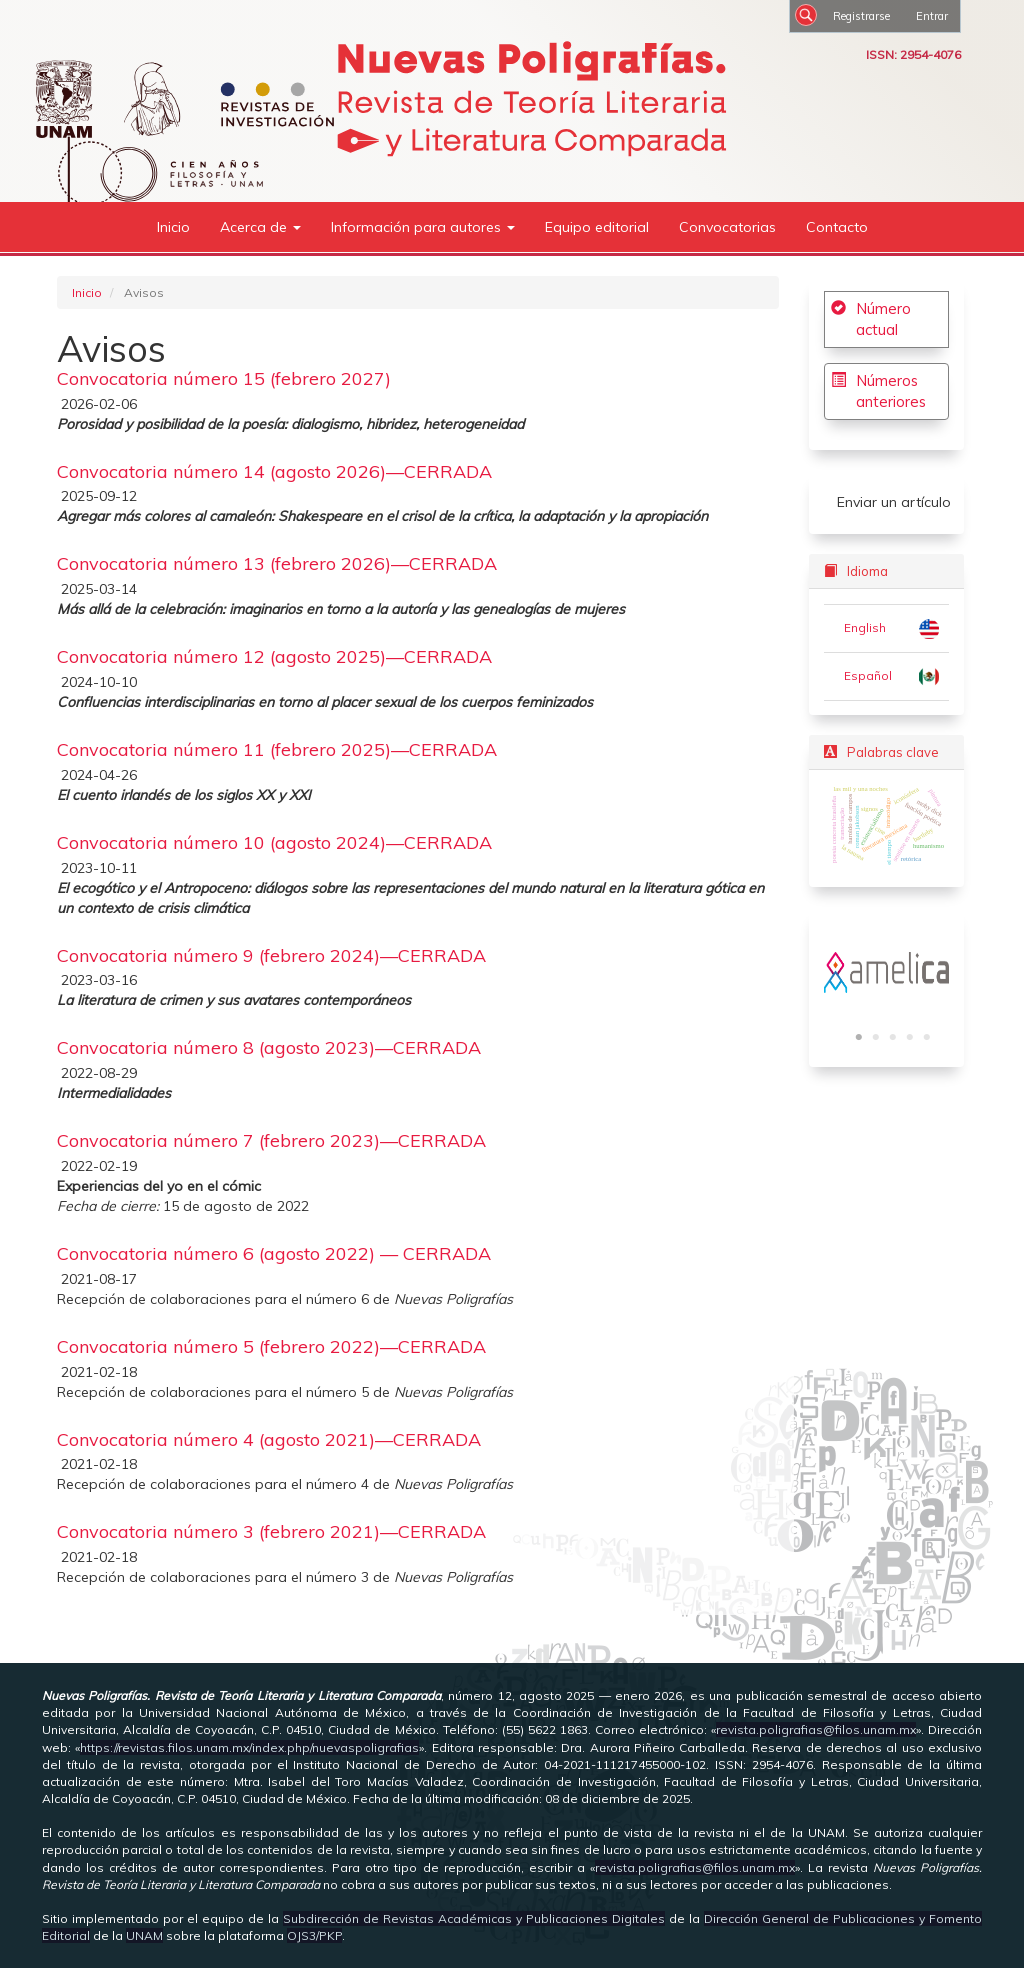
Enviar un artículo (894, 502)
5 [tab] (927, 1038)
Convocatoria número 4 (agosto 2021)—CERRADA (269, 1439)
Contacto (837, 227)
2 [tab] (876, 1038)
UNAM (144, 1935)
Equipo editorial (597, 227)
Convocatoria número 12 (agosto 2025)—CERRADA (274, 656)
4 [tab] (910, 1038)
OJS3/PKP (314, 1935)
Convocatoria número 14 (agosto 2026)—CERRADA (274, 471)
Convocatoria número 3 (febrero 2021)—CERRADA (271, 1531)
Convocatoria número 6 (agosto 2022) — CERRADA (274, 1253)
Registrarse (861, 16)
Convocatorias (727, 227)
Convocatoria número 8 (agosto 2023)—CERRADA (269, 1047)
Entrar (932, 16)
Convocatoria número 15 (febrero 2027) (224, 378)
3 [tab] (893, 1038)
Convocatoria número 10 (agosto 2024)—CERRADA (274, 842)
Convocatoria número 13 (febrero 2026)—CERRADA (277, 563)
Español (868, 675)
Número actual (883, 319)
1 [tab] (859, 1038)
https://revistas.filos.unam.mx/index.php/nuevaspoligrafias (249, 1747)
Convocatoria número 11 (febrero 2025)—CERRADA (277, 749)
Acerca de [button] (260, 227)
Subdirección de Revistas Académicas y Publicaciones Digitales (474, 1918)
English (865, 627)
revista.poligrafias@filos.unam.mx (816, 1729)
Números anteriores (891, 391)
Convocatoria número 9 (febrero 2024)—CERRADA (271, 955)
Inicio (173, 227)
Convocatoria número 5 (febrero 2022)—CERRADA (271, 1346)
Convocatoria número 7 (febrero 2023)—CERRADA (271, 1140)
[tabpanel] (886, 972)
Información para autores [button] (423, 227)
